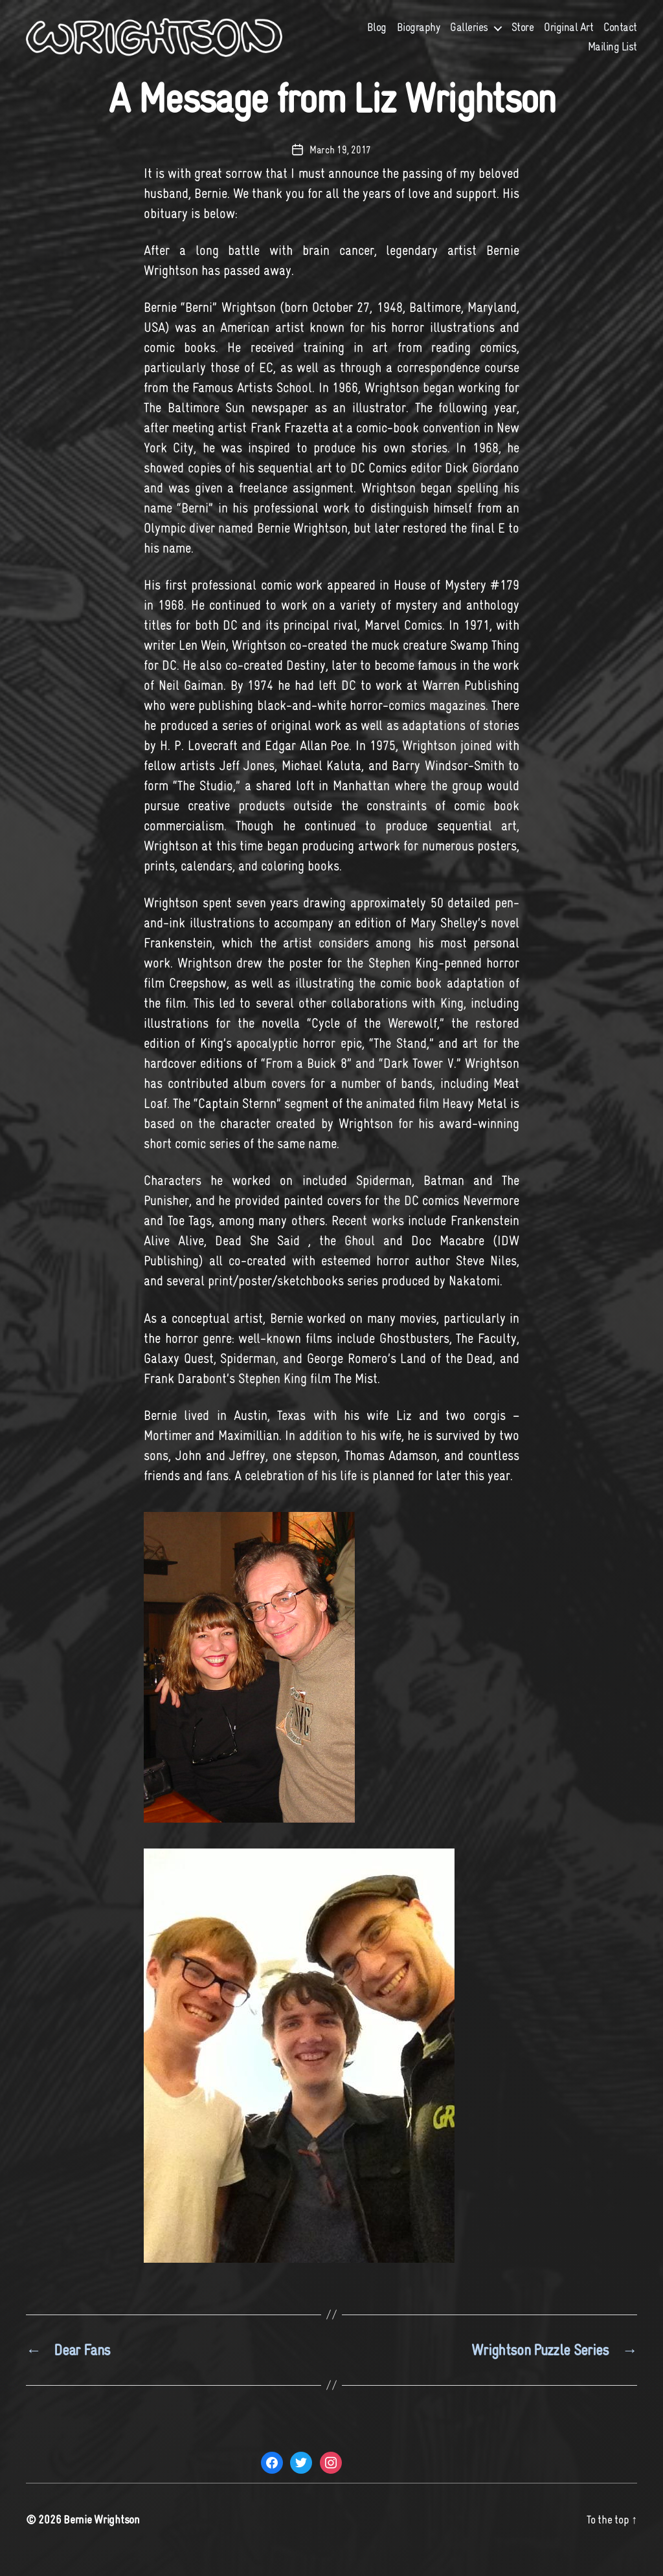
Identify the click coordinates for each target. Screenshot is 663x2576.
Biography (418, 36)
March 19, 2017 (340, 169)
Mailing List (612, 56)
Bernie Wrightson (101, 2539)
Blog (377, 36)
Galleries (469, 36)
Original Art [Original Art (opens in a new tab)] (568, 36)
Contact (620, 36)
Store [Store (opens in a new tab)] (522, 36)
